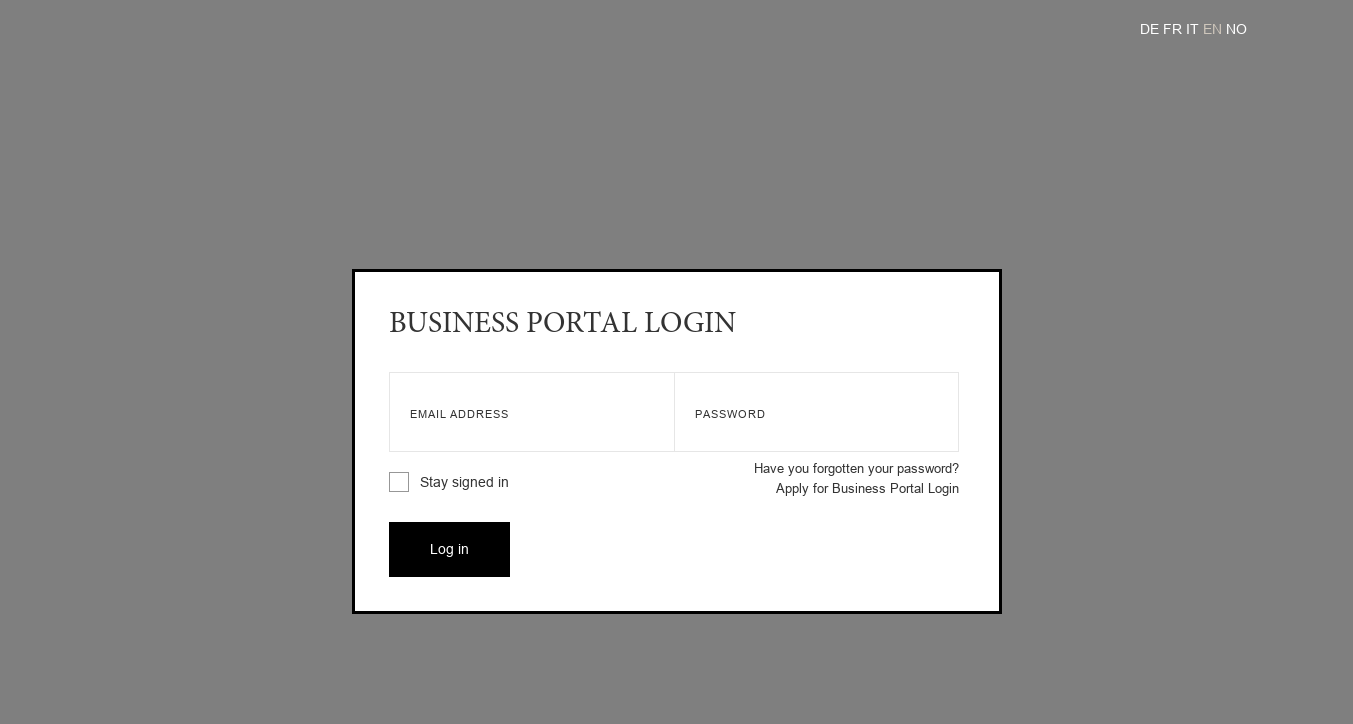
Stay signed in (449, 482)
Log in (449, 549)
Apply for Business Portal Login (867, 488)
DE (1151, 29)
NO (1236, 29)
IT (1194, 29)
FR (1174, 29)
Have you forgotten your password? (856, 468)
